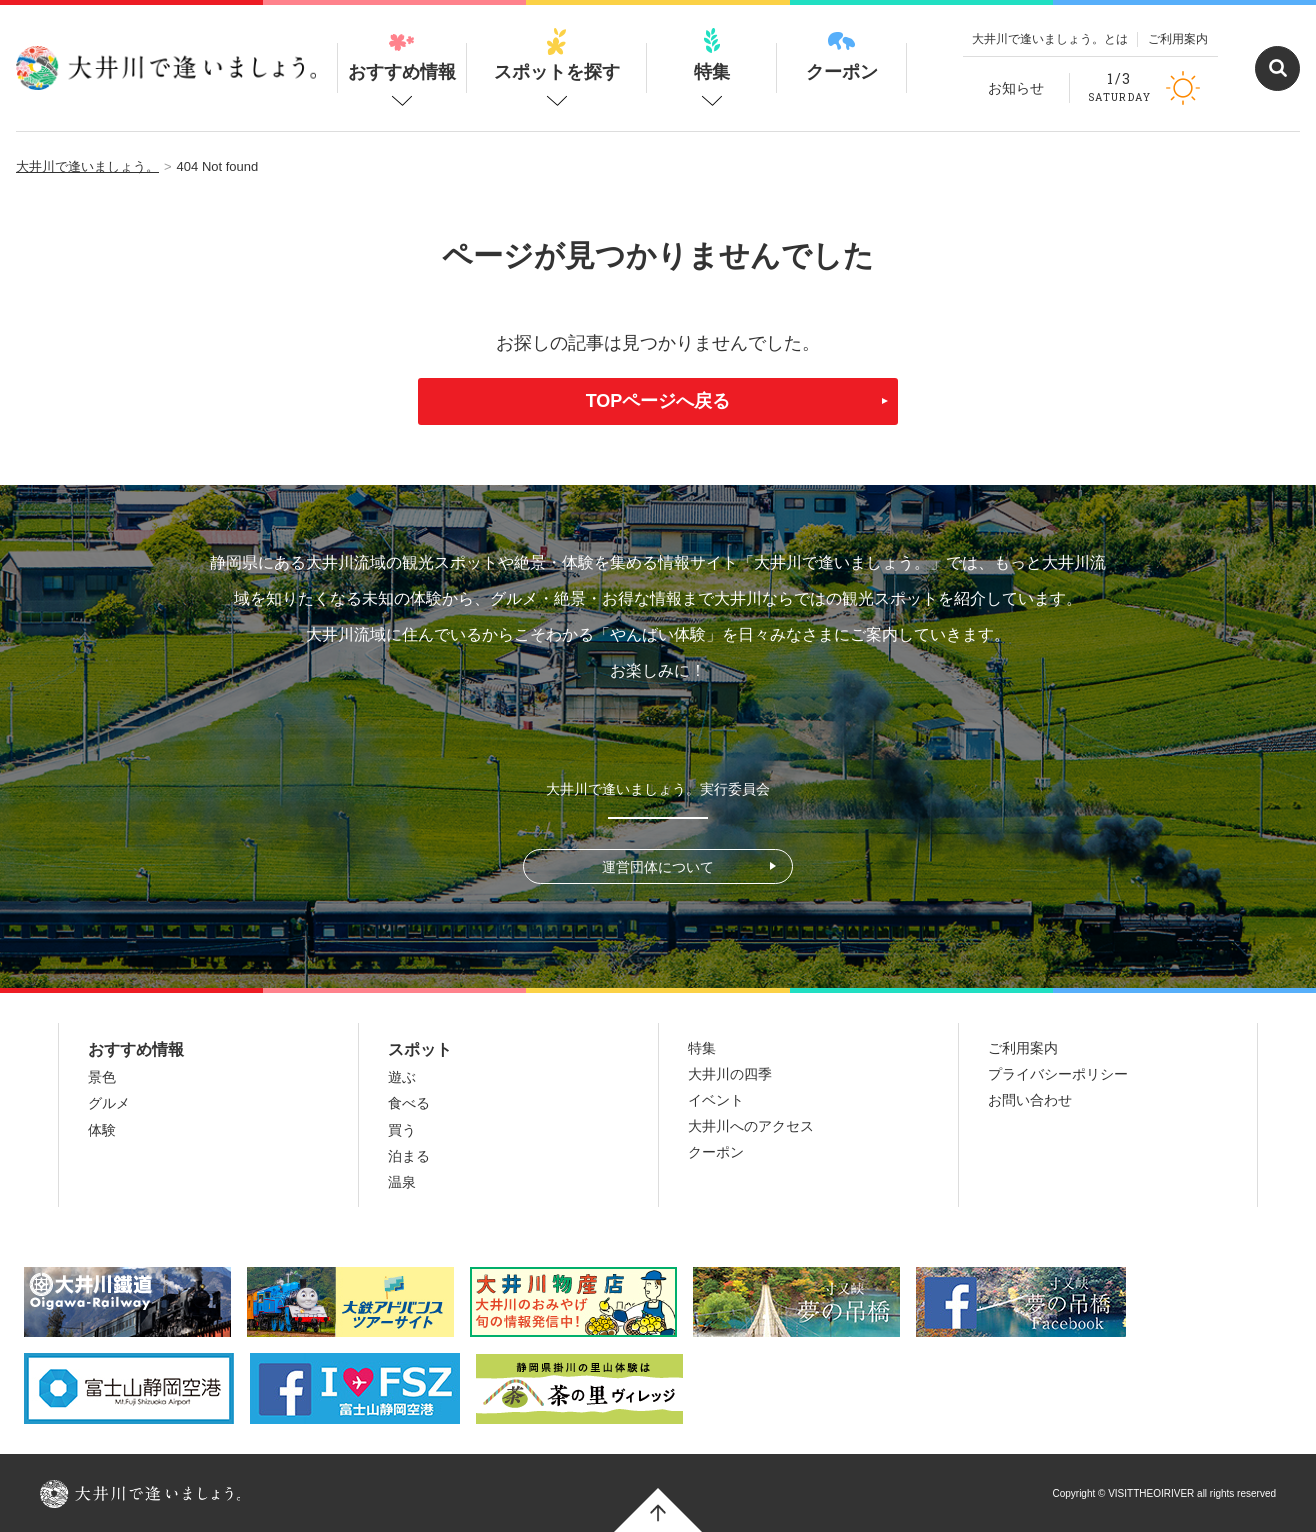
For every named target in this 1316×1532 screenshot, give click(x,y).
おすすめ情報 (402, 55)
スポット (420, 1049)
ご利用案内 (1178, 39)
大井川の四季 (730, 1074)
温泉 (402, 1182)
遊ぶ (402, 1077)
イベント (716, 1100)
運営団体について (658, 867)
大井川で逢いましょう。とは (1050, 39)
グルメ (109, 1103)
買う (402, 1130)
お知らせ (1016, 88)
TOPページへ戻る (658, 401)
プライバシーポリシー (1058, 1074)
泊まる (409, 1156)
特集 (712, 55)
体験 (102, 1130)
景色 (102, 1077)
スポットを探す (557, 55)
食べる (409, 1103)
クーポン (842, 55)
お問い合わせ (1030, 1100)
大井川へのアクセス (751, 1126)
